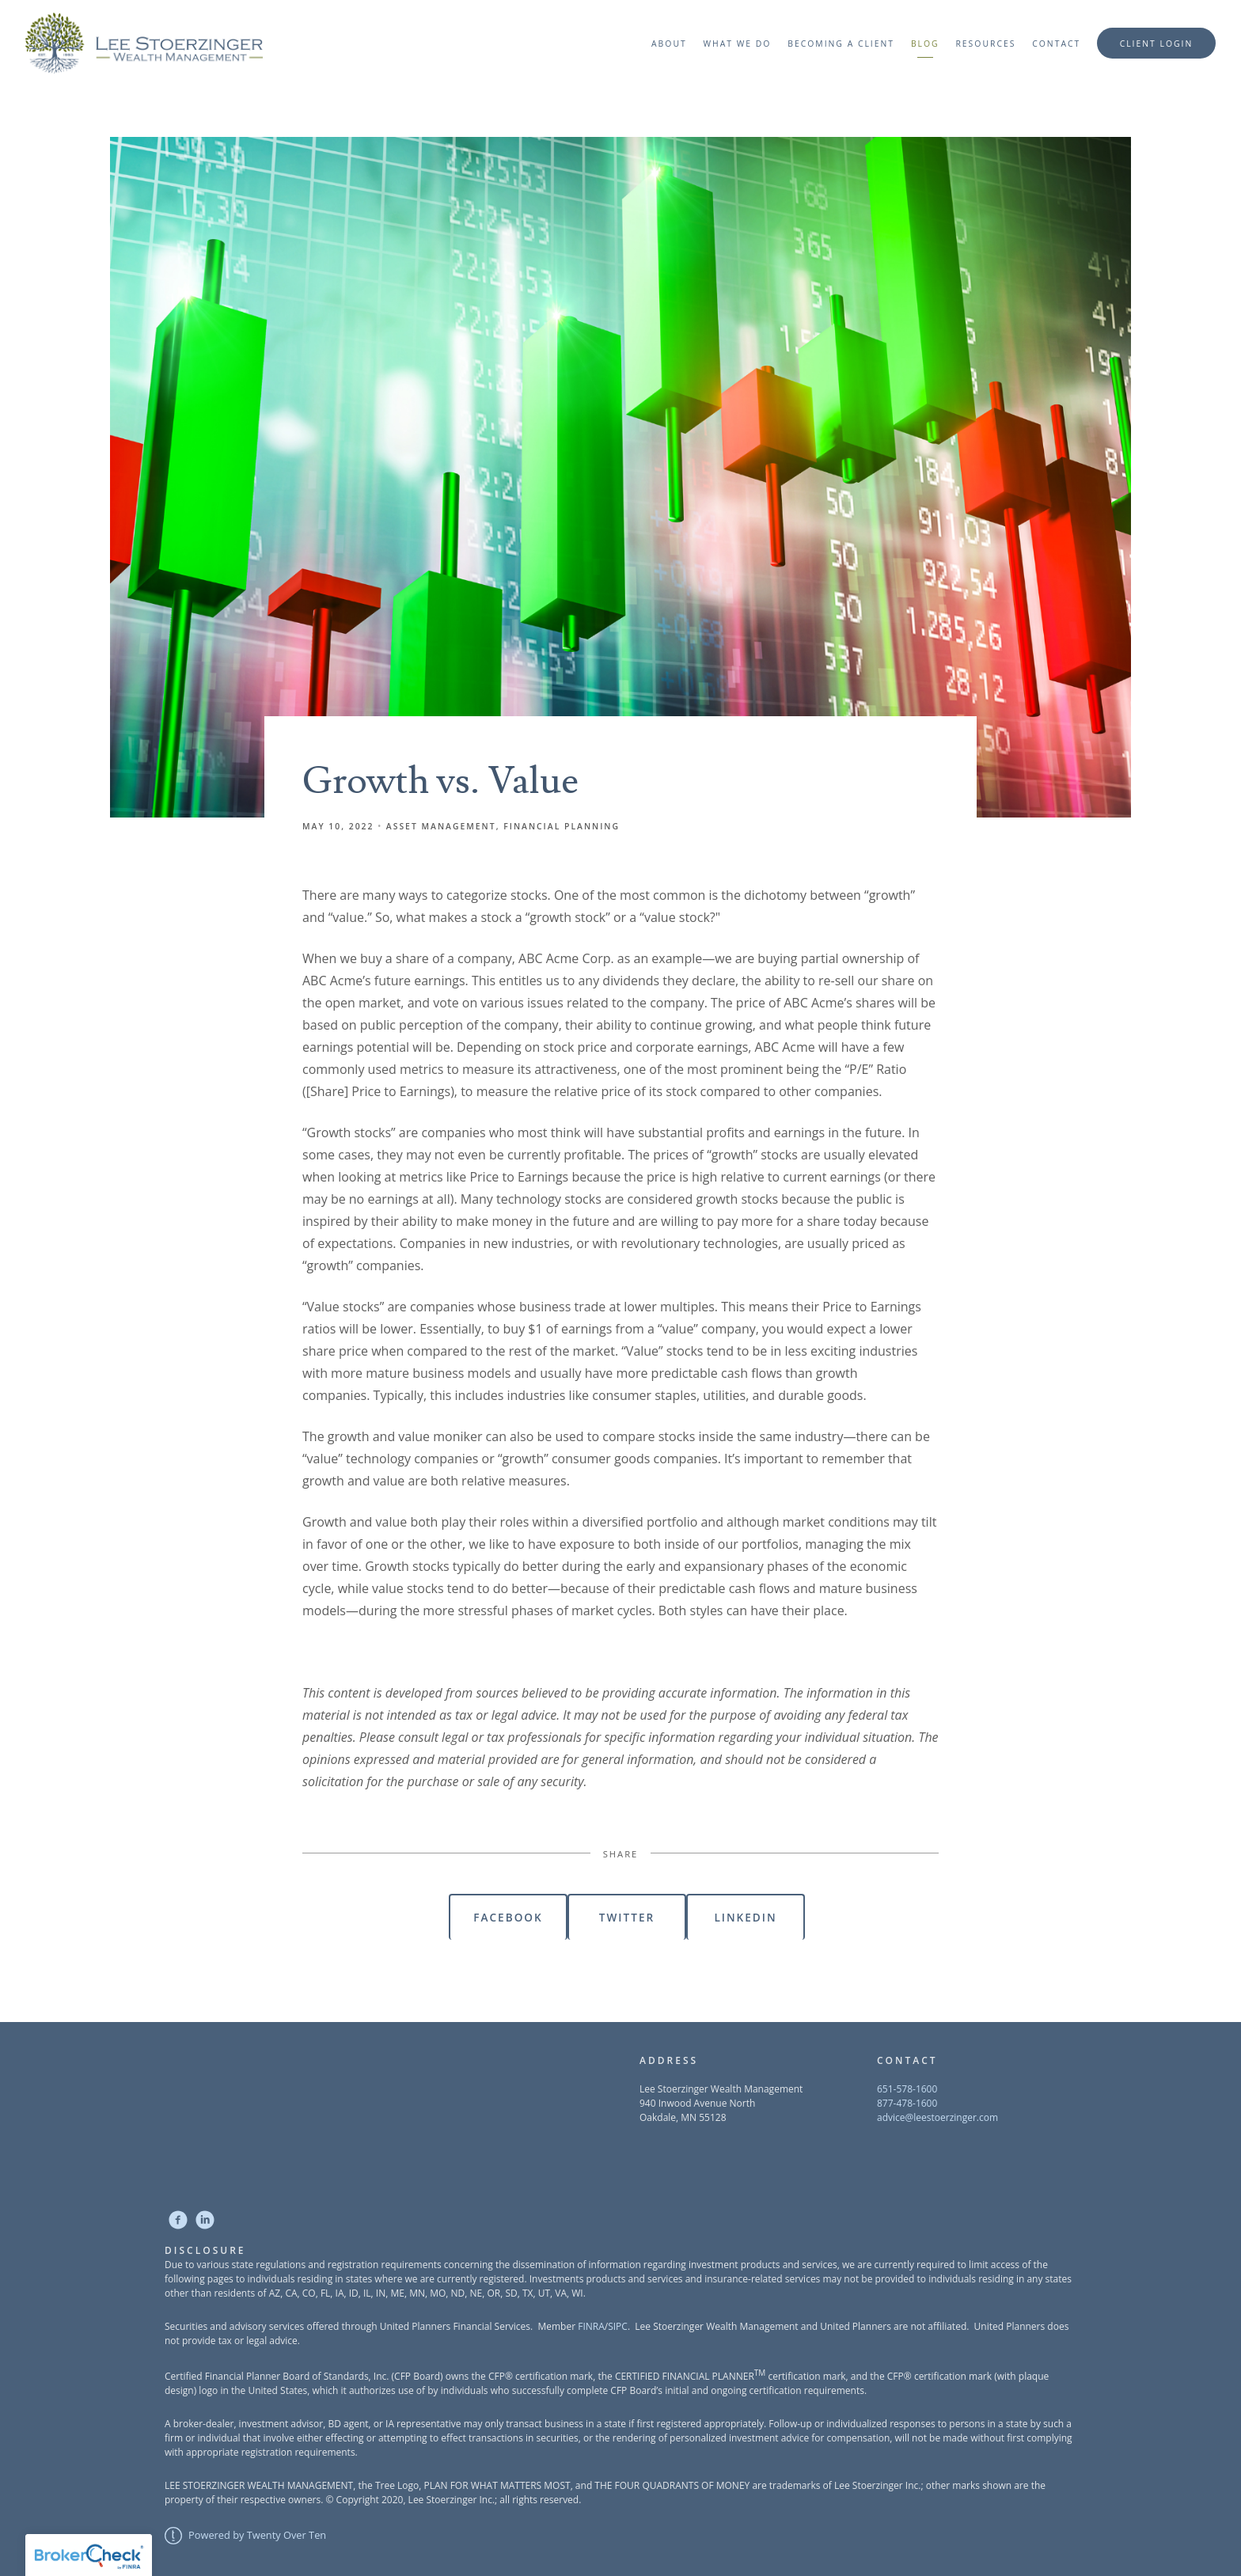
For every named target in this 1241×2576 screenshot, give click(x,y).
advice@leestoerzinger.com (937, 2117)
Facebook (507, 1917)
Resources (985, 43)
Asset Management (441, 826)
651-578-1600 (907, 2089)
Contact (1056, 43)
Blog (925, 43)
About (669, 43)
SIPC (618, 2326)
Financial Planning (561, 826)
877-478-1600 (907, 2103)
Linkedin (745, 1917)
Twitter (627, 1917)
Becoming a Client (840, 43)
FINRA (591, 2326)
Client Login (1157, 43)
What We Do (737, 43)
